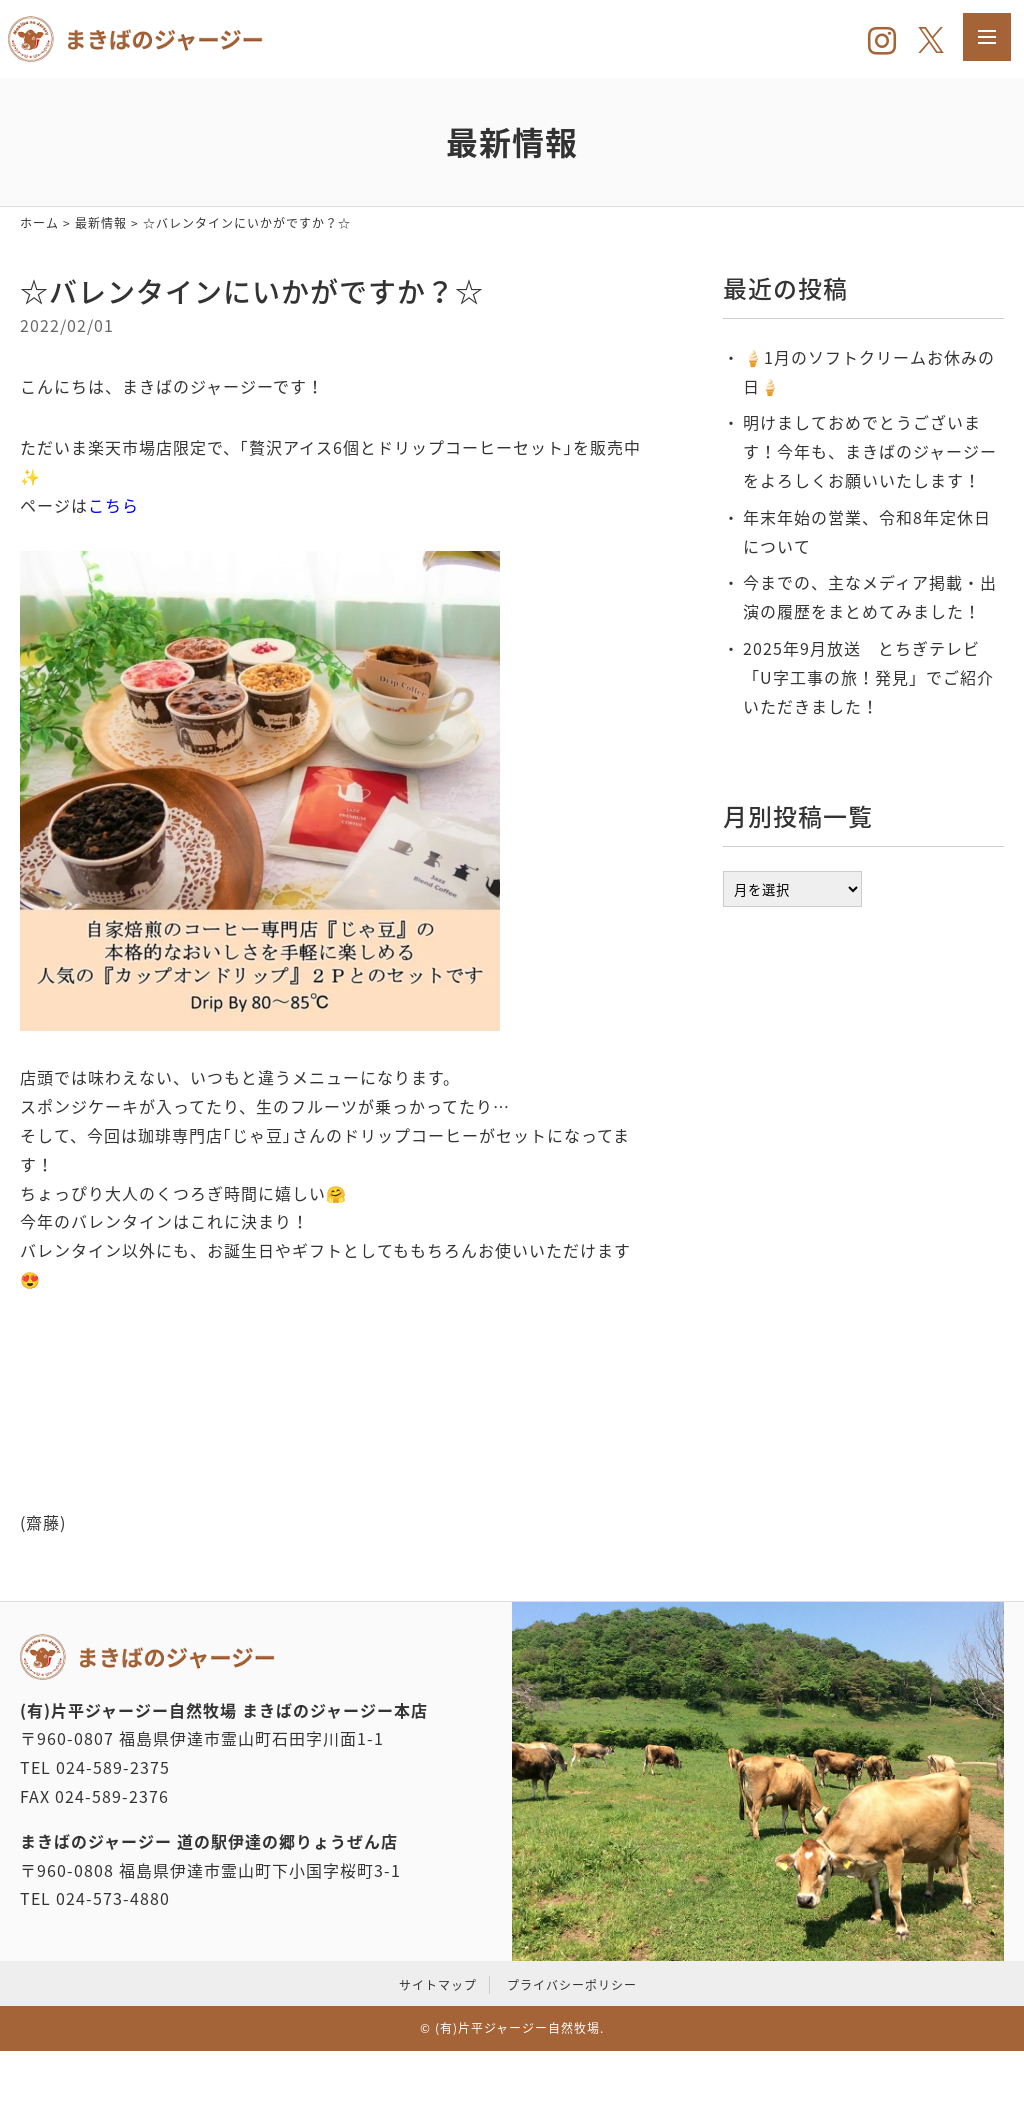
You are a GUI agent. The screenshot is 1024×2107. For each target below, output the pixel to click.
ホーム (39, 223)
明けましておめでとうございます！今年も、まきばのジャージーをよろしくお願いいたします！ (870, 451)
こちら (113, 505)
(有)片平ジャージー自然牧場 (517, 2028)
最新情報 (101, 223)
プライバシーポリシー (572, 1985)
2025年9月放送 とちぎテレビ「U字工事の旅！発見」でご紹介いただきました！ (868, 677)
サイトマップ (438, 1985)
